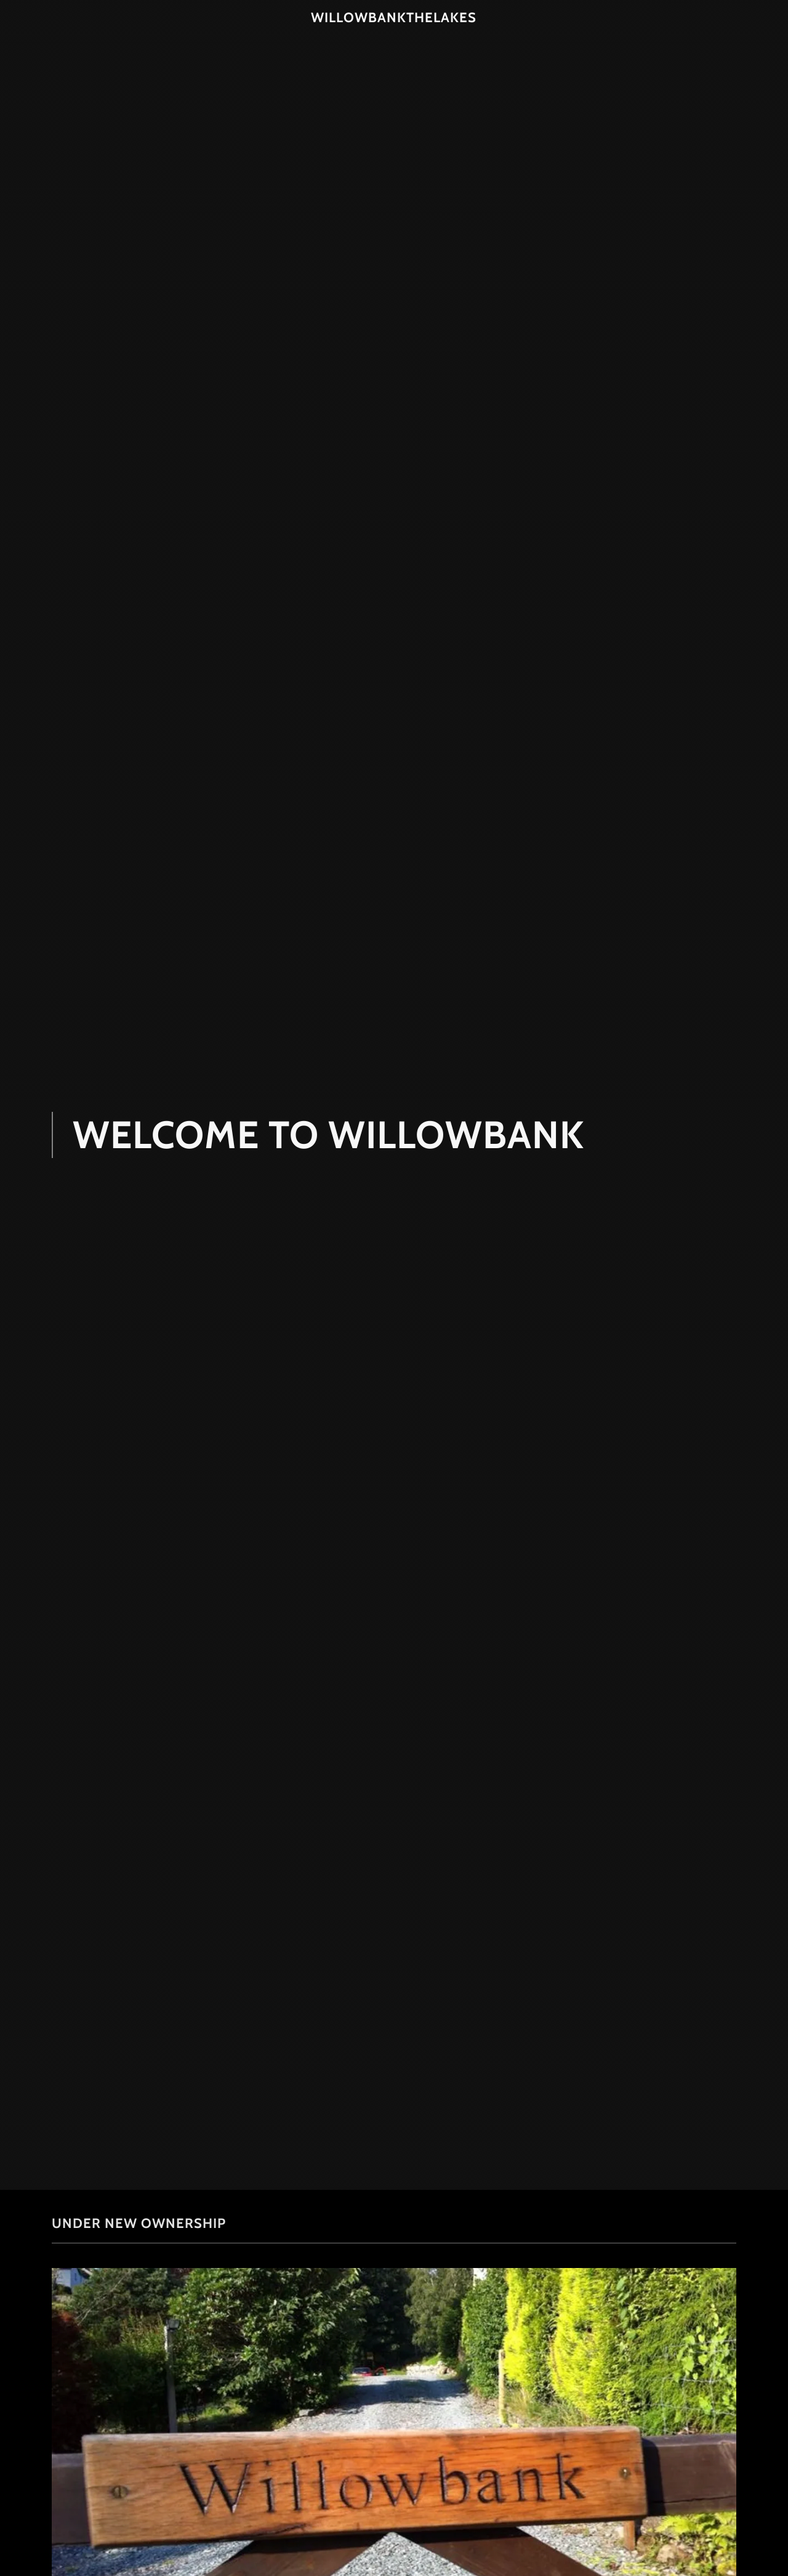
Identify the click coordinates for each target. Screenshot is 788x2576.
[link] (394, 18)
